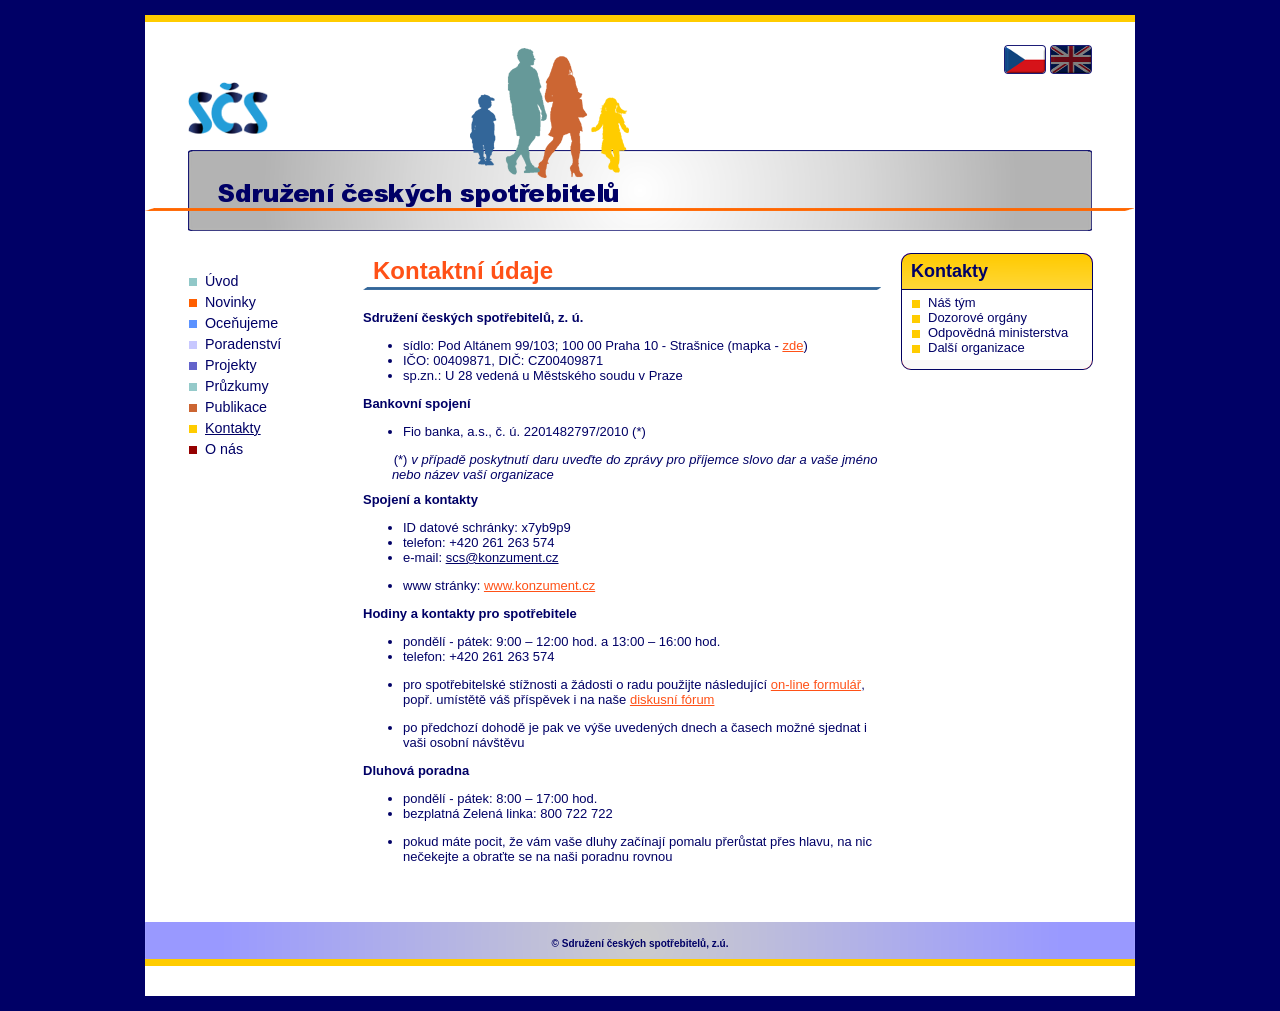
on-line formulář (816, 684)
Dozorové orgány (977, 317)
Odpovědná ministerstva (998, 332)
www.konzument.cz (539, 585)
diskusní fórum (672, 699)
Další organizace (976, 347)
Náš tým (952, 302)
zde (792, 345)
